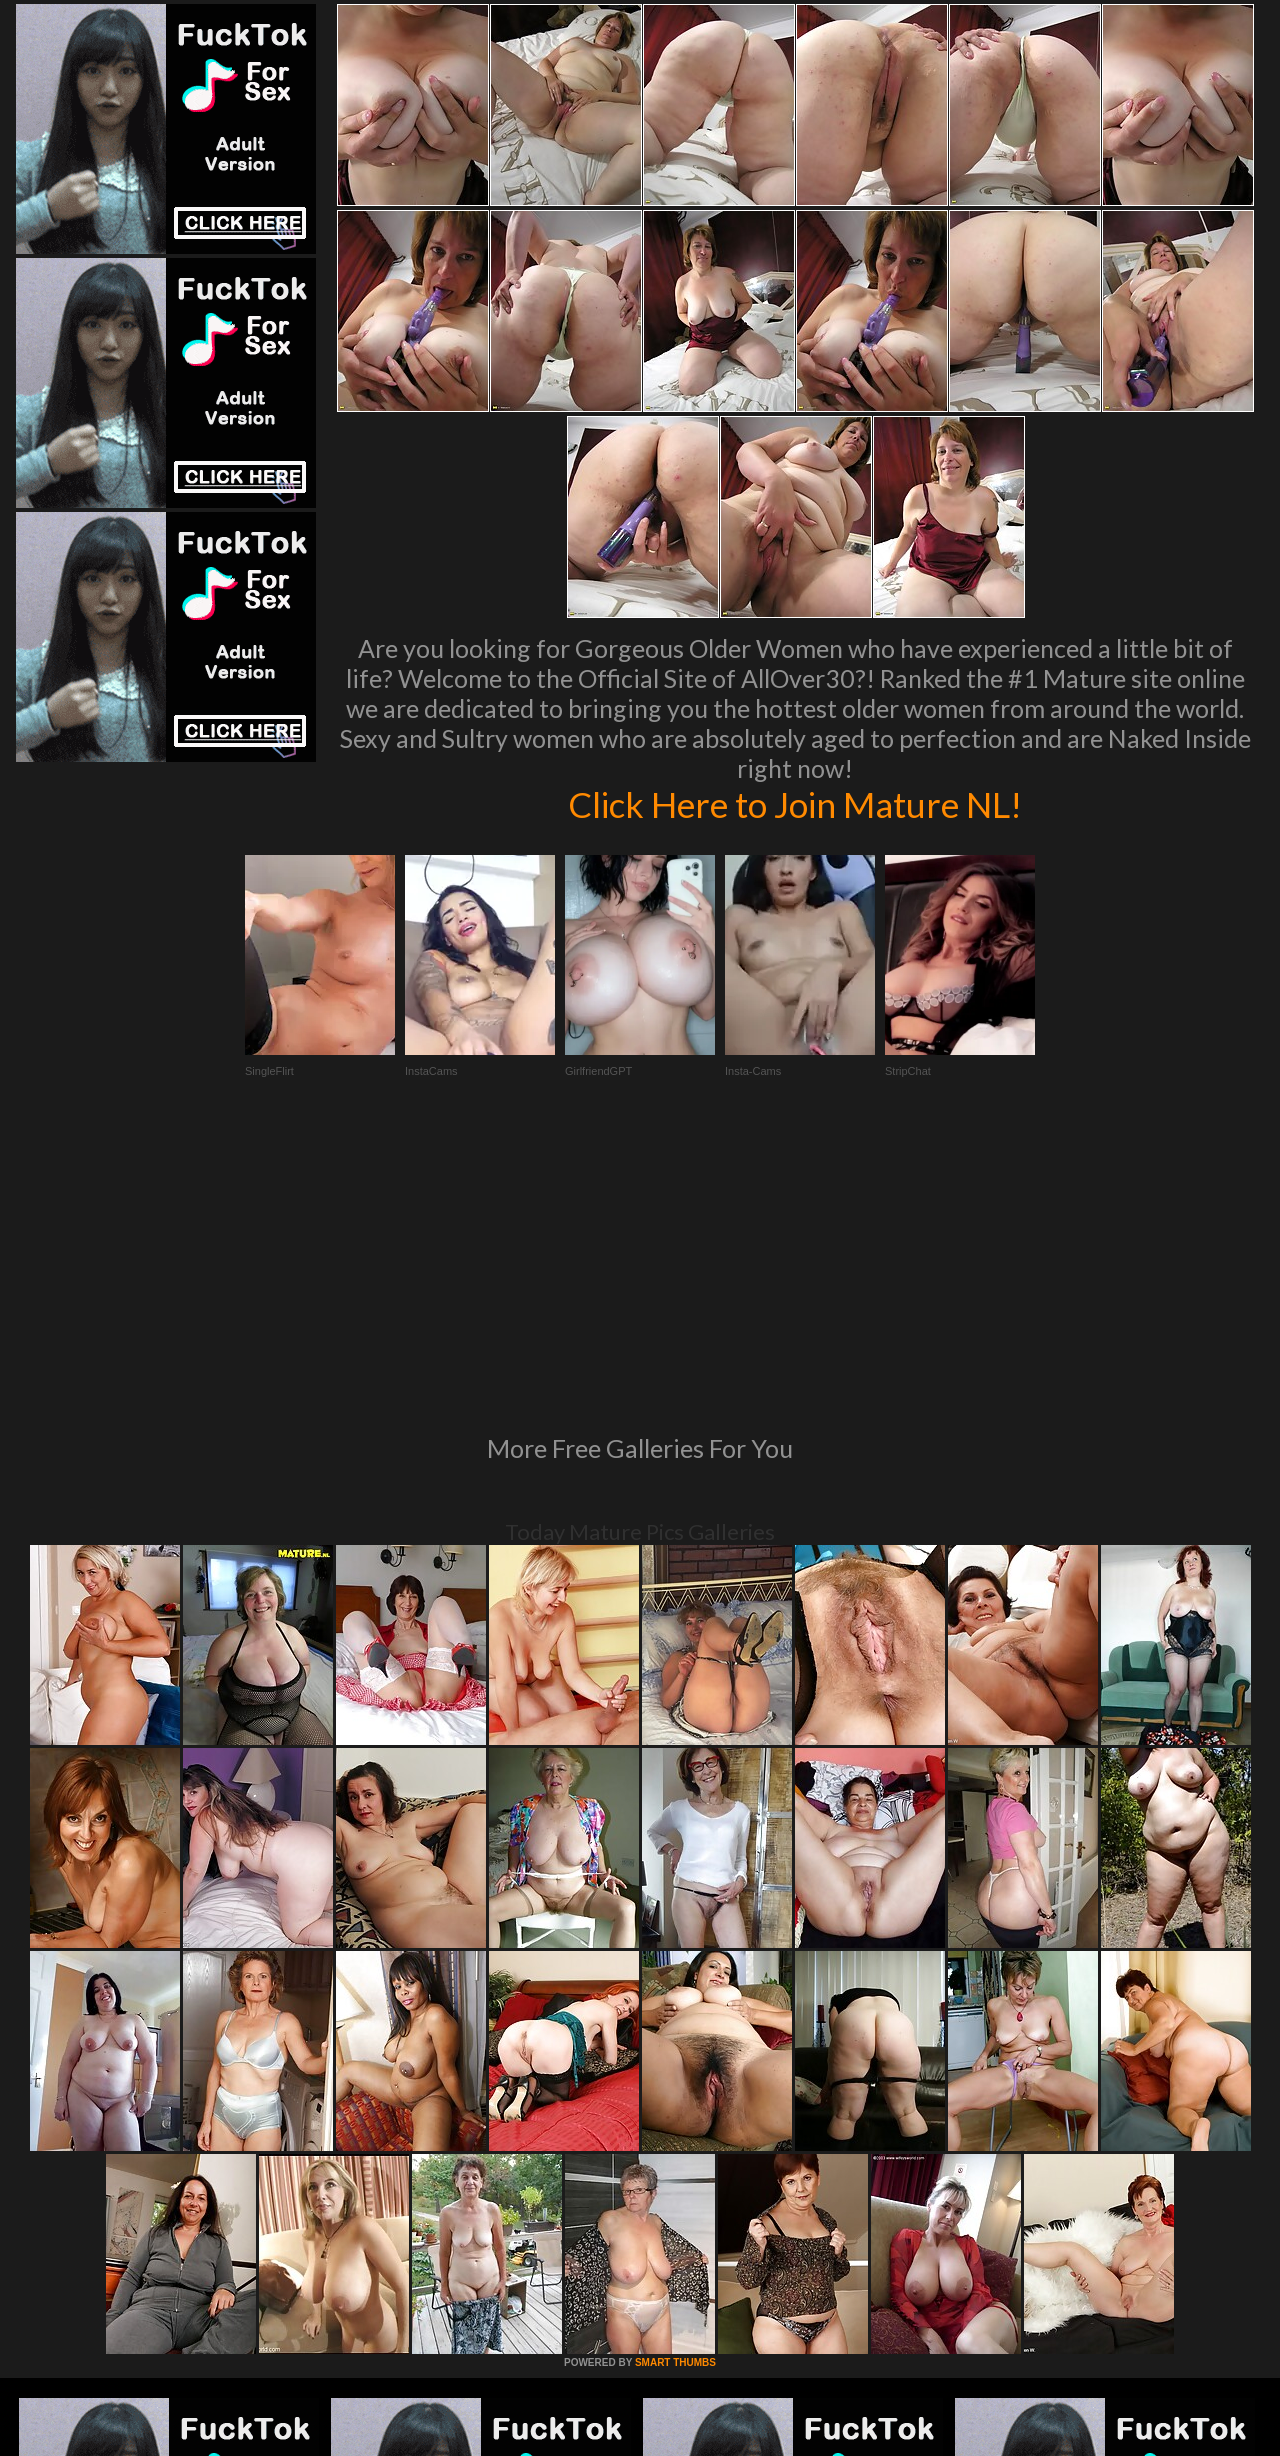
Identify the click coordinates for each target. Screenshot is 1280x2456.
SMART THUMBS (675, 2089)
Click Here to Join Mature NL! (795, 804)
